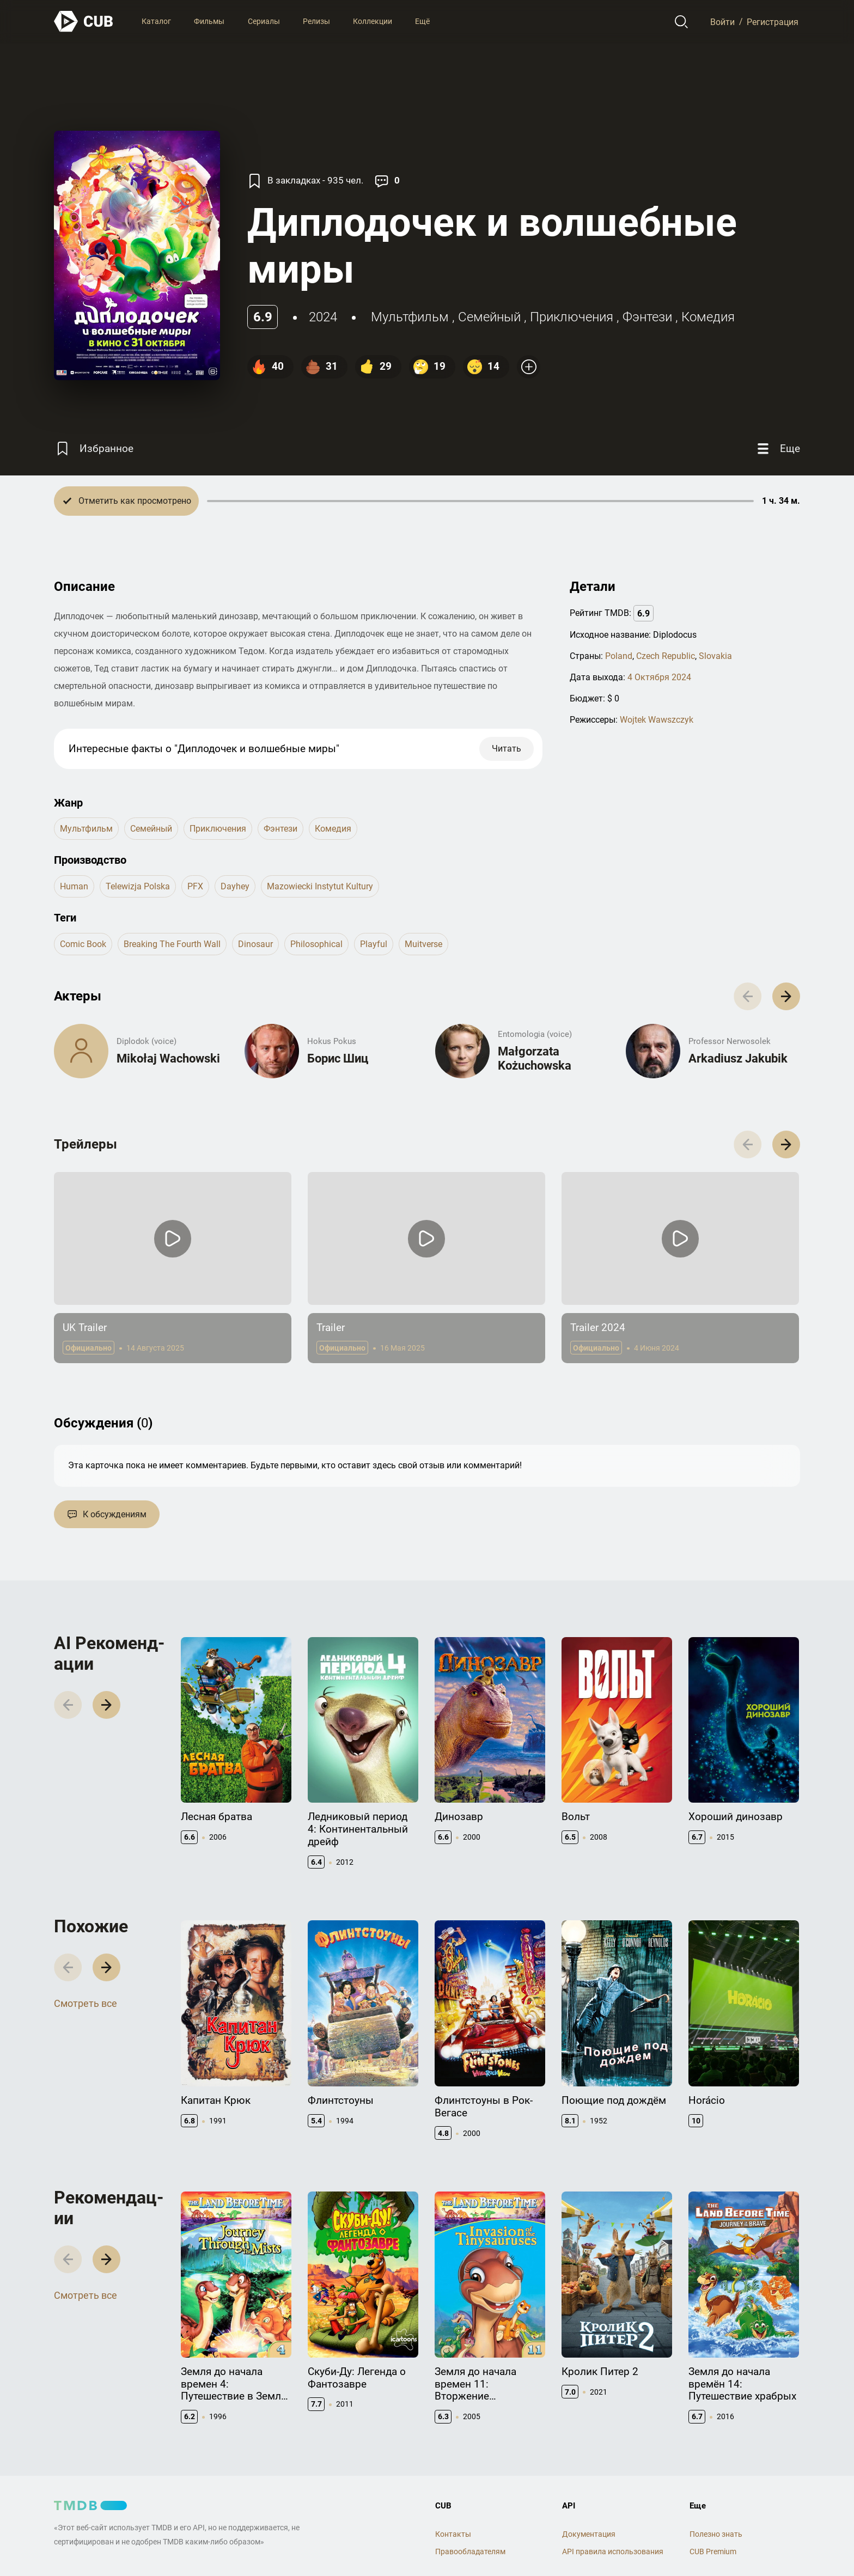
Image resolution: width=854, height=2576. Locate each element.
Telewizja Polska (138, 886)
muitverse (423, 944)
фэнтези (647, 317)
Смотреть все (85, 2003)
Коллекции (372, 21)
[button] (786, 996)
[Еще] (777, 448)
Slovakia (715, 656)
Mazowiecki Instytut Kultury (320, 886)
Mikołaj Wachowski (168, 1058)
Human (74, 886)
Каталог (156, 21)
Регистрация (772, 21)
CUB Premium (713, 2551)
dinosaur (255, 944)
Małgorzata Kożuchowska (534, 1058)
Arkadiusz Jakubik (738, 1058)
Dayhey (235, 886)
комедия (708, 317)
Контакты (453, 2534)
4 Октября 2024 (659, 677)
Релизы (316, 21)
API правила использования (612, 2551)
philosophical (316, 944)
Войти (722, 21)
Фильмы (209, 21)
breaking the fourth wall (172, 944)
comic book (83, 944)
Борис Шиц (337, 1058)
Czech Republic (665, 656)
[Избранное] (93, 448)
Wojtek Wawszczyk (656, 720)
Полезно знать (716, 2534)
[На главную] (84, 21)
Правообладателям (470, 2551)
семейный (489, 317)
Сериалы (264, 21)
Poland (618, 656)
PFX (195, 886)
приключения (571, 317)
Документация (588, 2534)
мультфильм (410, 317)
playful (373, 944)
